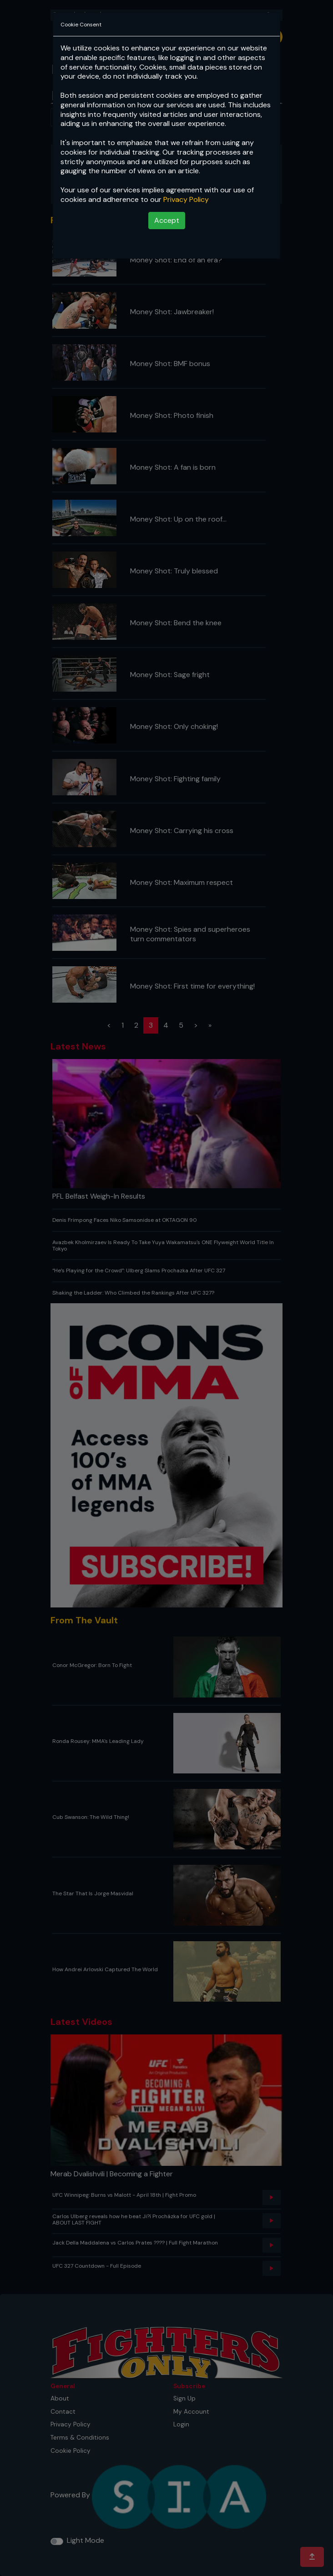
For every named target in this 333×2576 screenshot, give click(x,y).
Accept (166, 220)
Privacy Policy (186, 199)
